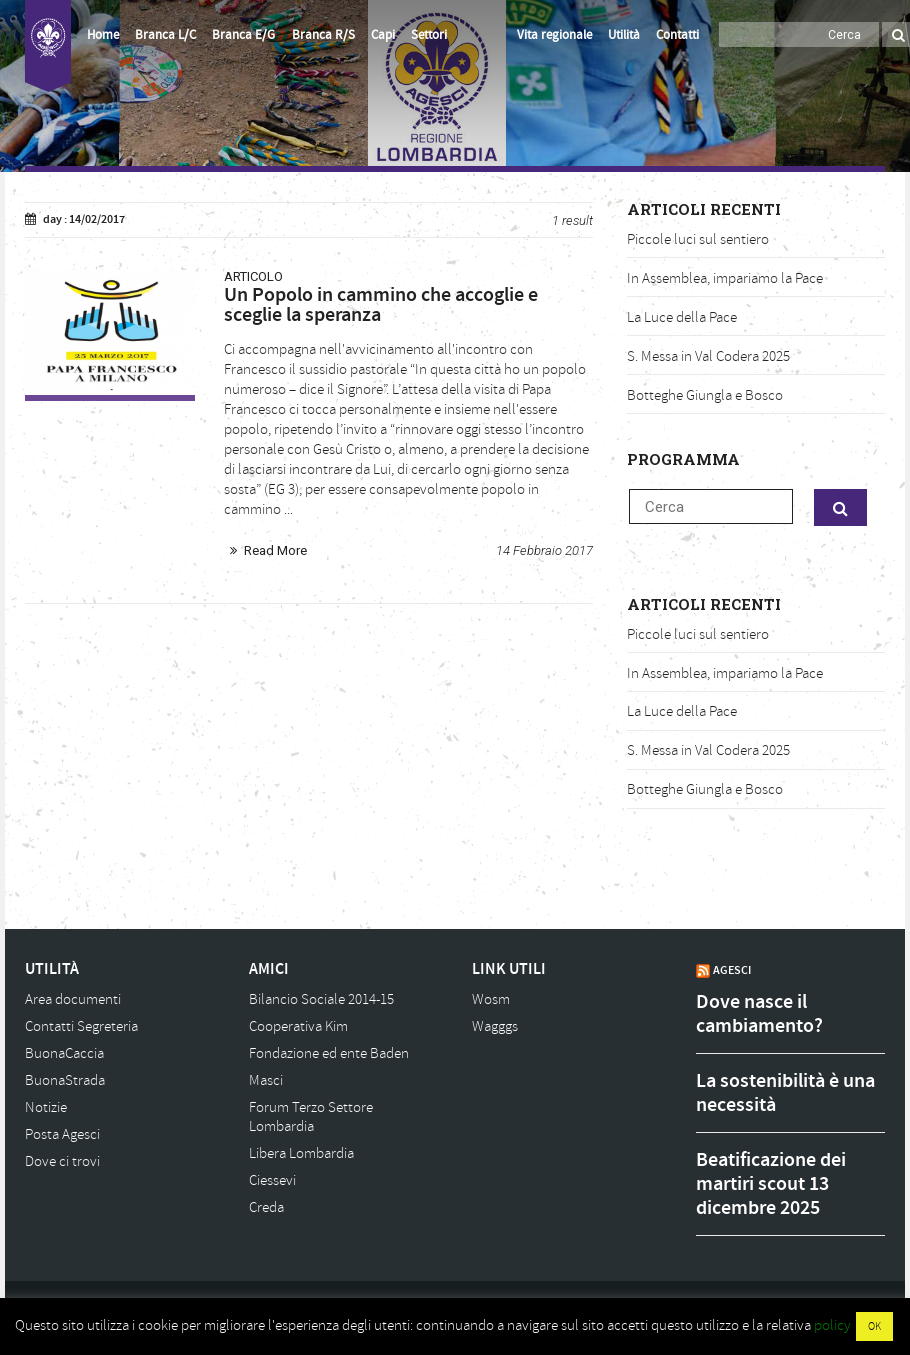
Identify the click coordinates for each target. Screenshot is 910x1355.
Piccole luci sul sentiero (698, 239)
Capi (383, 35)
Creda (266, 1207)
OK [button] (874, 1326)
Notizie (46, 1107)
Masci (266, 1080)
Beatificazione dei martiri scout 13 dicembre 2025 (771, 1184)
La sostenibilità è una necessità (785, 1093)
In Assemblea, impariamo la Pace (725, 278)
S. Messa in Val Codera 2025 (708, 356)
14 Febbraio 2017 (544, 550)
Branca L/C (165, 35)
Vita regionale (554, 35)
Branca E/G (243, 35)
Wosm (491, 999)
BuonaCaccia (64, 1053)
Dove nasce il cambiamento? (759, 1014)
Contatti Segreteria (81, 1026)
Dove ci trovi (62, 1161)
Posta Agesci (62, 1134)
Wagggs (495, 1026)
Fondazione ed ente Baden (329, 1053)
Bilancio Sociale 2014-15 (321, 999)
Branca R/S (323, 35)
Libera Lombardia (301, 1153)
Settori (429, 35)
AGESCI (732, 970)
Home (103, 35)
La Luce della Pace (682, 317)
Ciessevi (272, 1180)
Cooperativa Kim (298, 1026)
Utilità (624, 35)
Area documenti (73, 999)
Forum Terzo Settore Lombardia (311, 1117)
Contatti (677, 35)
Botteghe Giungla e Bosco (705, 395)
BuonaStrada (65, 1080)
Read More (275, 550)
